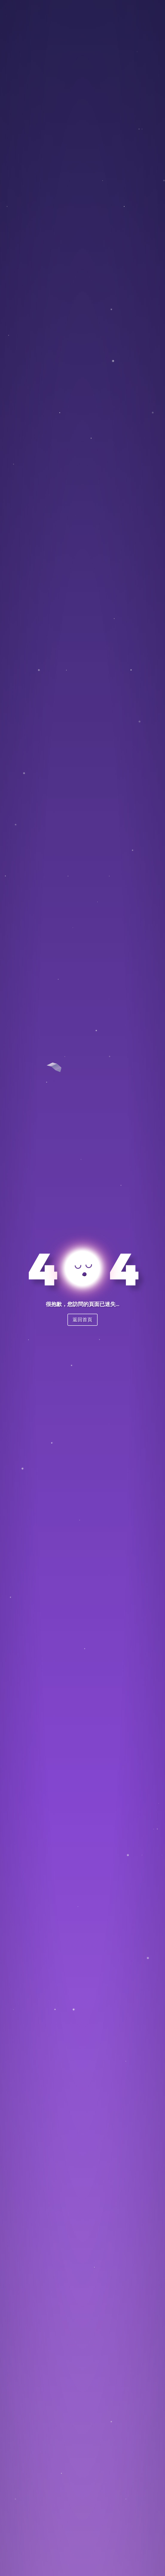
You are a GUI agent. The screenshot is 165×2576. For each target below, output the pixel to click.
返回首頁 (82, 1319)
